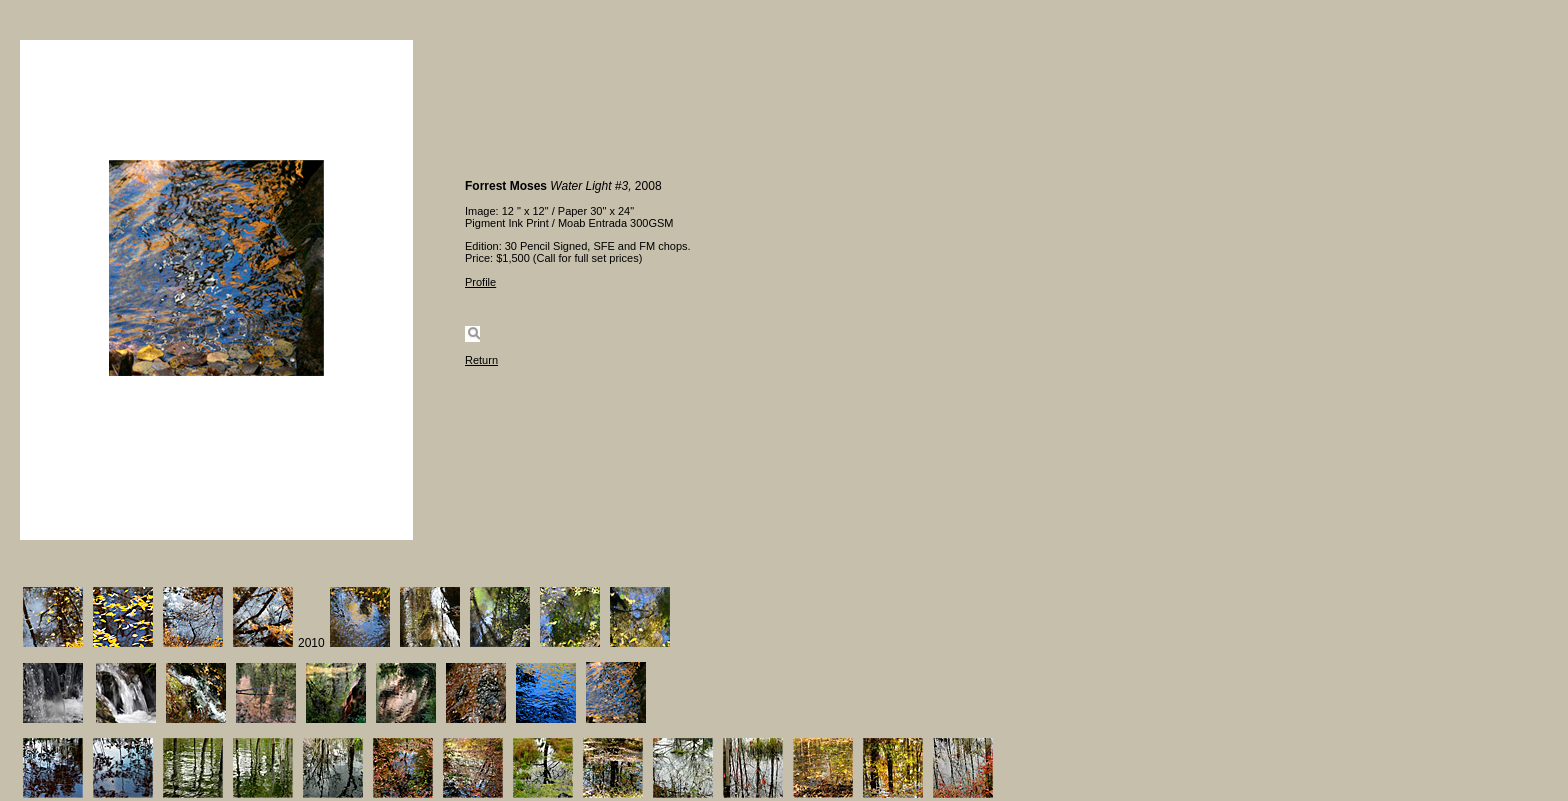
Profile (480, 282)
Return (481, 360)
